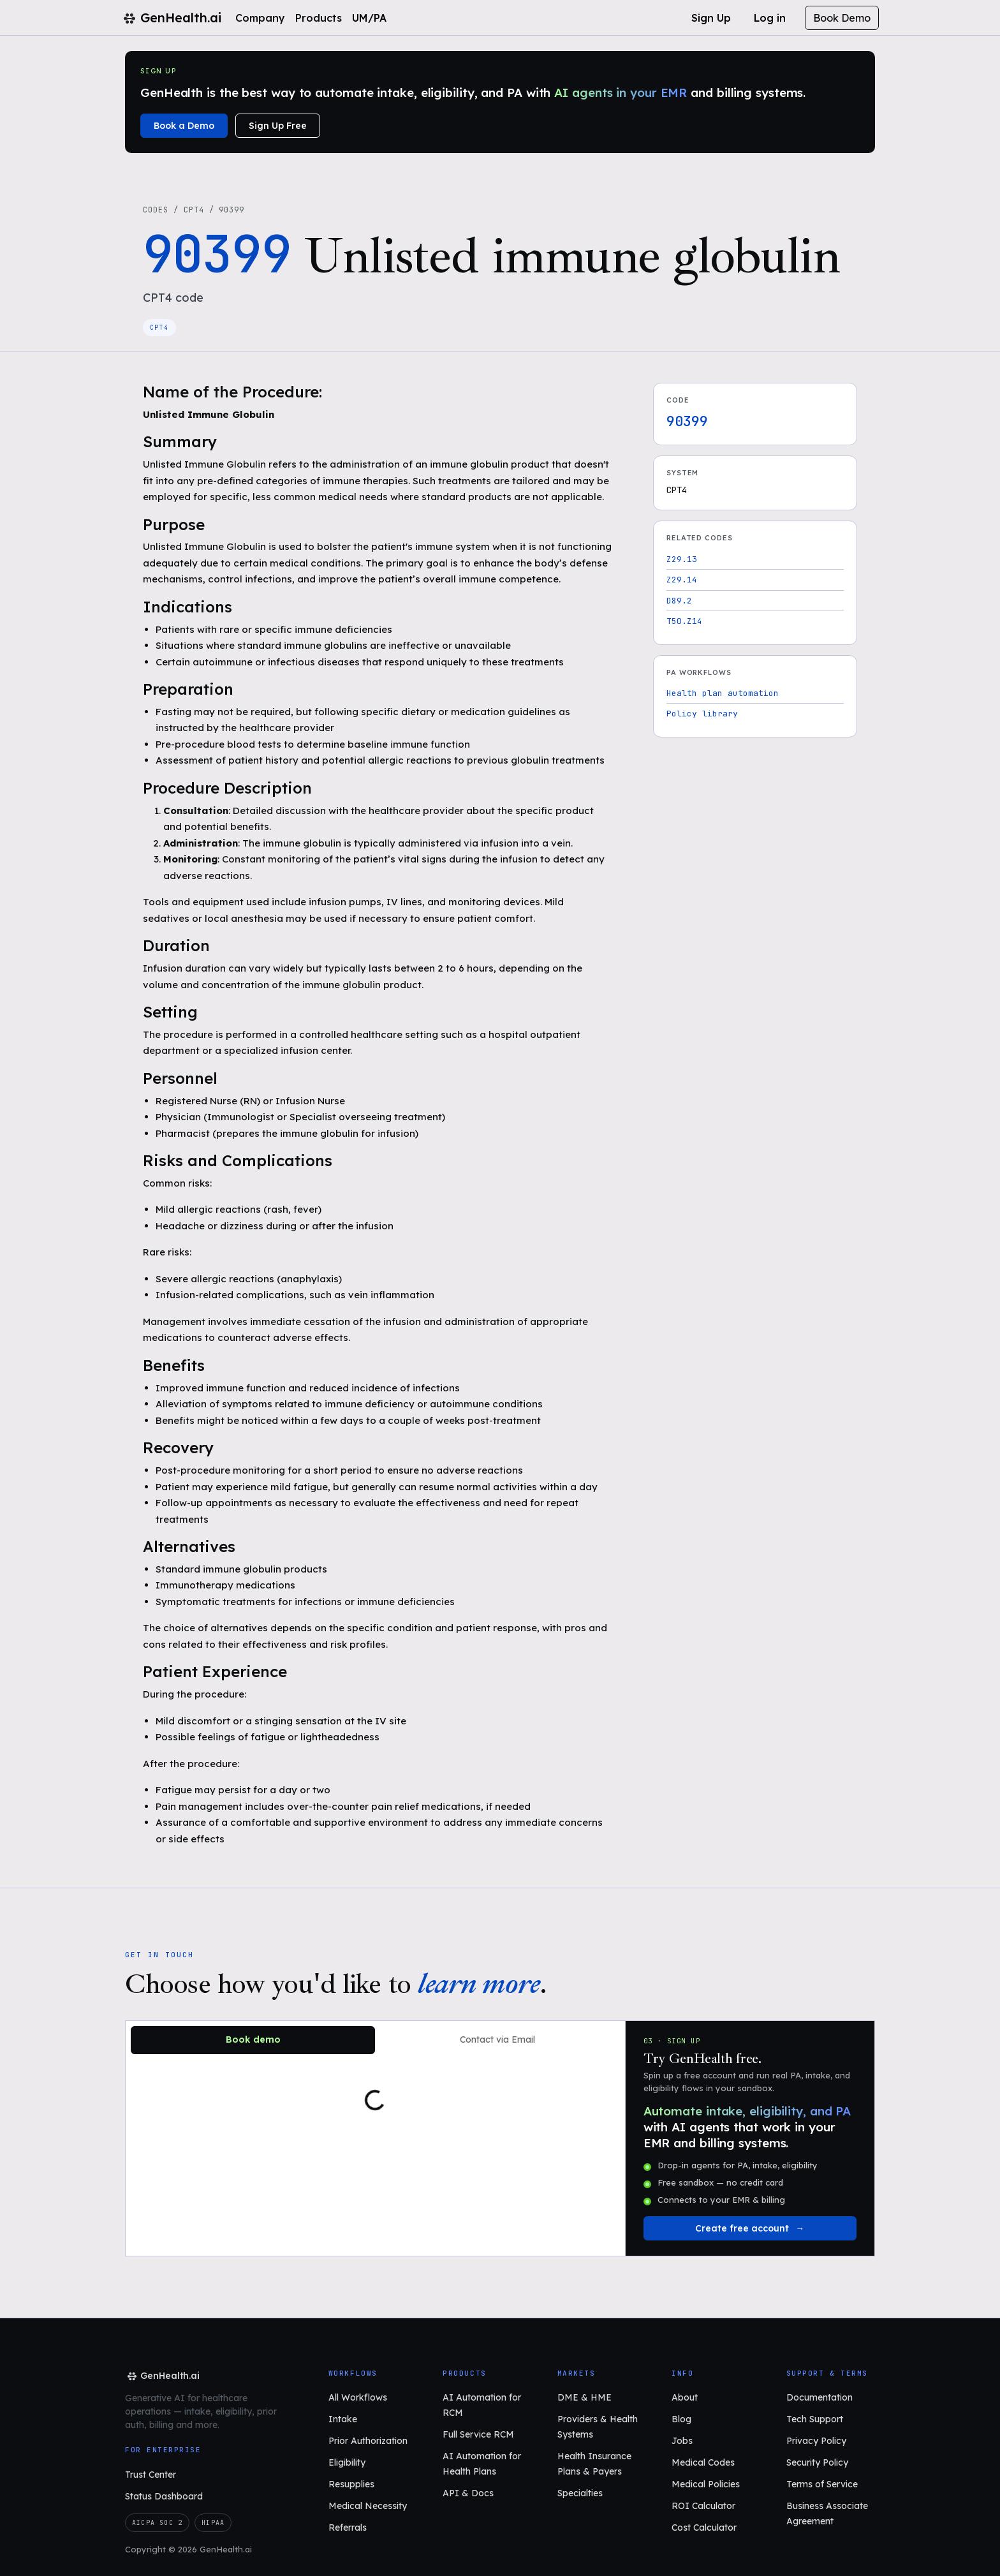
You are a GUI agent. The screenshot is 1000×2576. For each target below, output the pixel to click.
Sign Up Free (278, 125)
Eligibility (346, 2462)
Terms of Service (822, 2484)
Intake (342, 2419)
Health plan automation (722, 693)
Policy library (702, 713)
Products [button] (318, 17)
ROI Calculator (703, 2506)
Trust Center (150, 2474)
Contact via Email (497, 2039)
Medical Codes (703, 2462)
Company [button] (260, 17)
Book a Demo (184, 125)
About (685, 2397)
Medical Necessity (367, 2506)
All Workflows (357, 2397)
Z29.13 (681, 559)
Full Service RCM (478, 2434)
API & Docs (468, 2493)
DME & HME (584, 2397)
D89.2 (679, 600)
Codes (155, 210)
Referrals (347, 2527)
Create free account (742, 2228)
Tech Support (814, 2419)
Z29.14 (681, 579)
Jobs (682, 2440)
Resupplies (351, 2484)
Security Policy (817, 2462)
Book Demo (842, 17)
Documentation (819, 2397)
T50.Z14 (684, 621)
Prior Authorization (368, 2440)
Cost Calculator (704, 2527)
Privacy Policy (816, 2440)
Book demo (253, 2039)
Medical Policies (706, 2484)
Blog (681, 2419)
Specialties (580, 2493)
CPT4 (194, 210)
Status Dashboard (164, 2496)
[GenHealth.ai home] (162, 2376)
